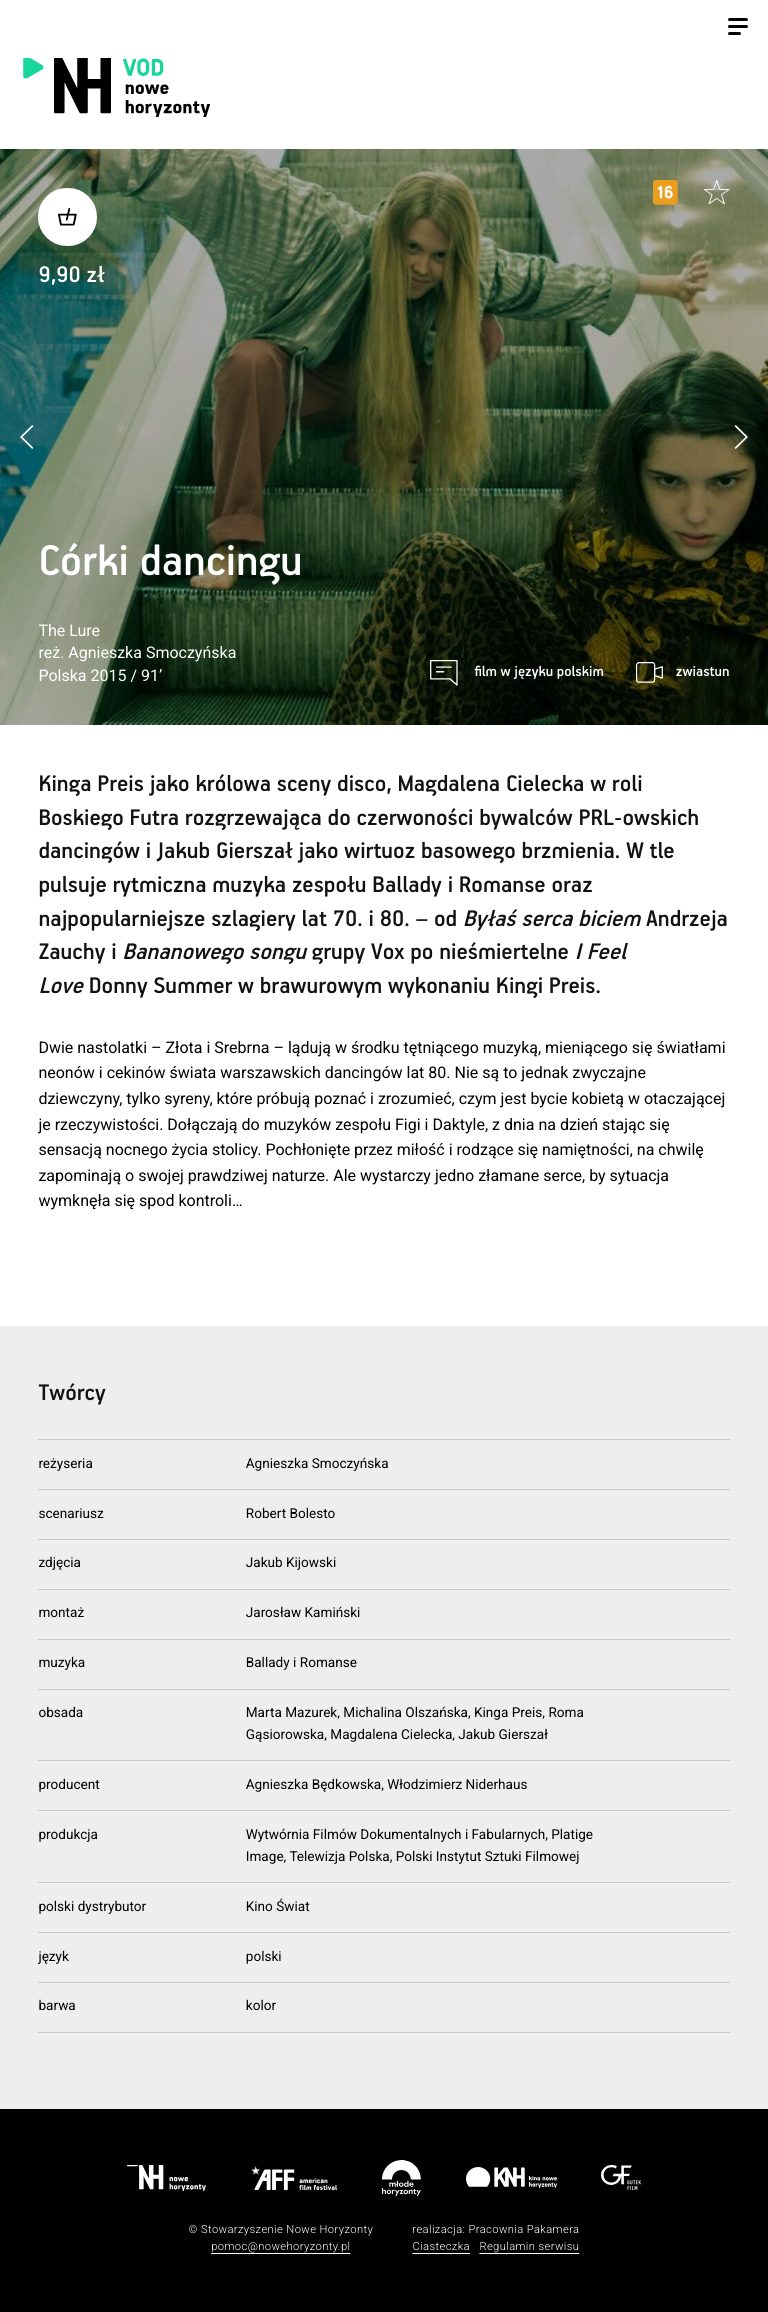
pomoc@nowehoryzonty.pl (280, 2246)
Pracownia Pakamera (523, 2229)
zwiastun (703, 672)
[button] (740, 436)
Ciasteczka (441, 2246)
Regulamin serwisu (529, 2246)
